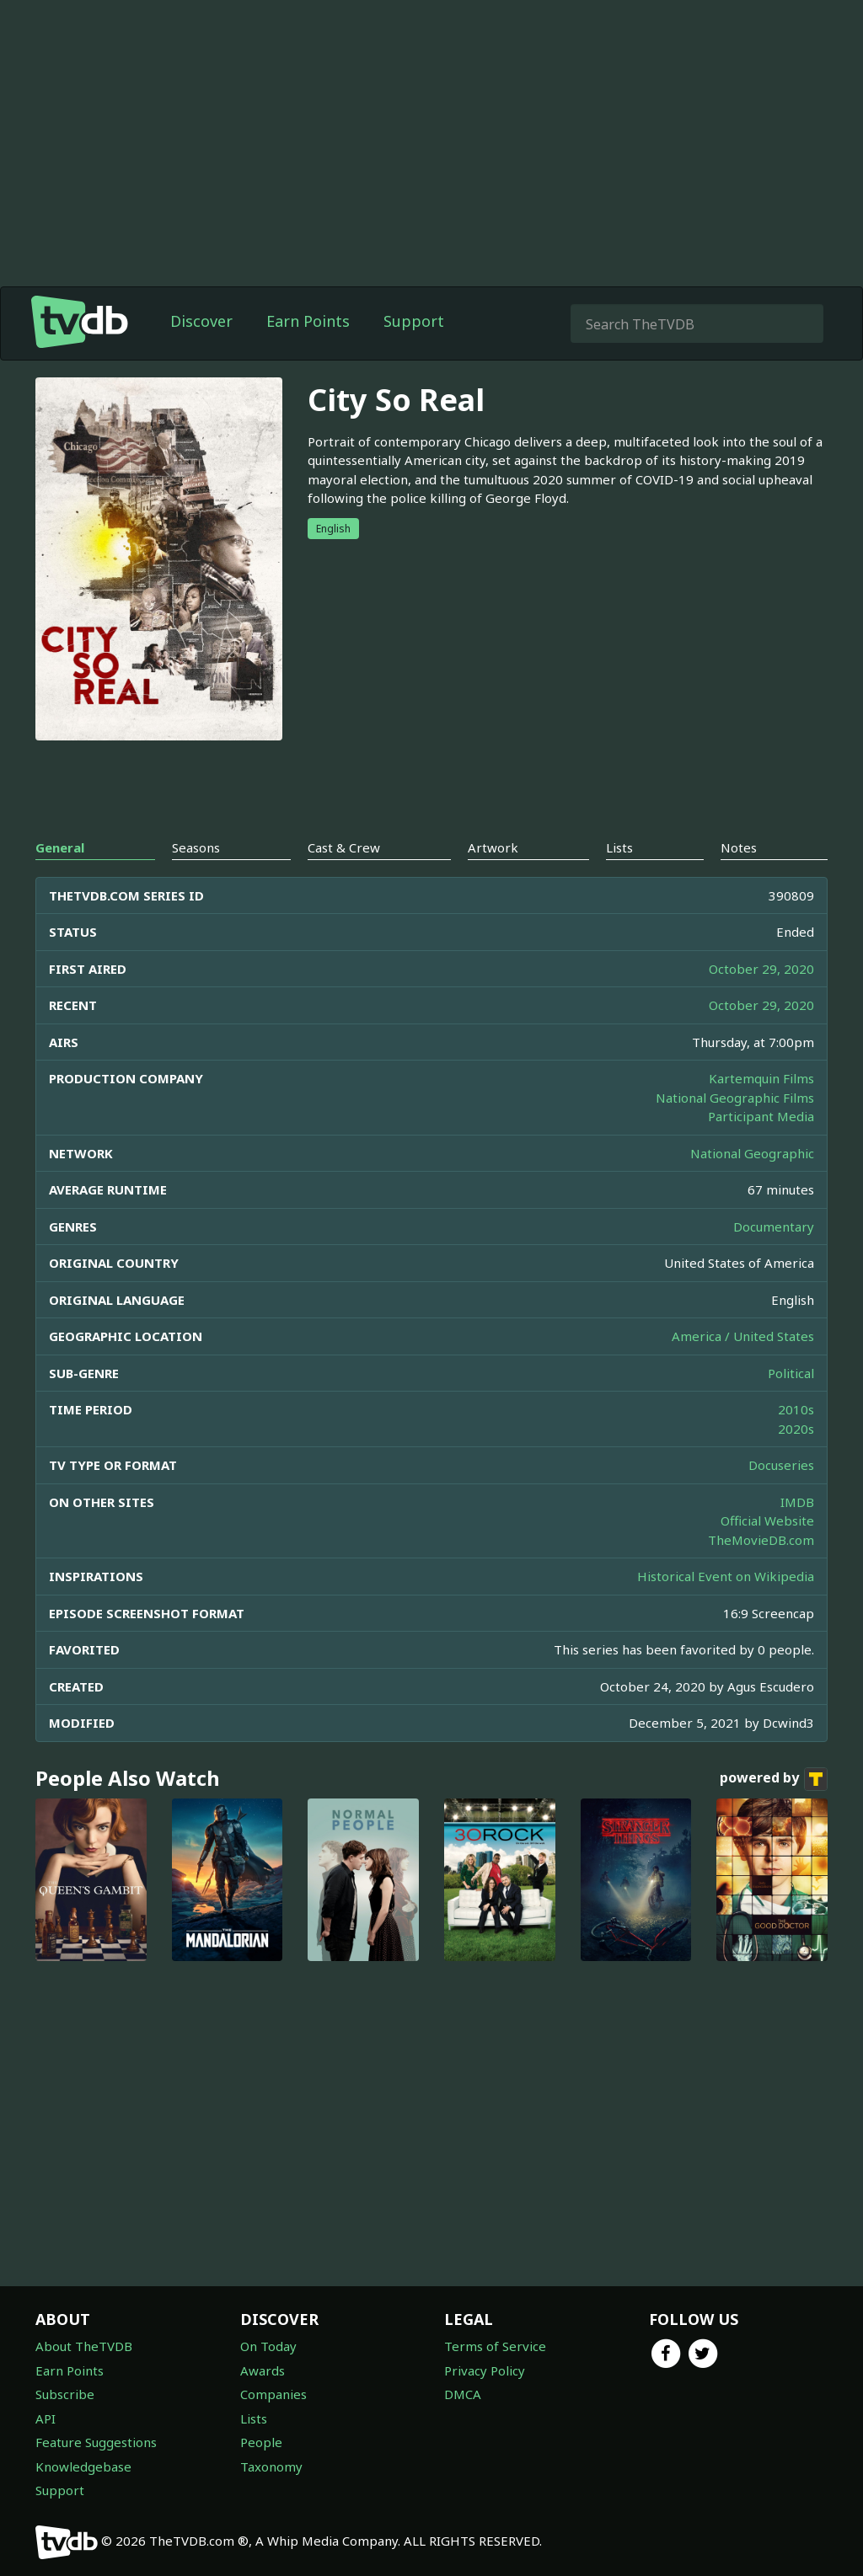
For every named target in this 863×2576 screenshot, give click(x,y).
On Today (268, 2346)
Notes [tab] (739, 847)
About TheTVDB (83, 2346)
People (261, 2442)
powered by (774, 1779)
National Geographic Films (735, 1097)
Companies (273, 2394)
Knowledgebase (83, 2466)
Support (413, 321)
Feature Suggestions (96, 2442)
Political (791, 1373)
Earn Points (308, 321)
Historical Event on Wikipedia (725, 1576)
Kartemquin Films (761, 1078)
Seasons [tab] (196, 847)
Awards (262, 2370)
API (45, 2418)
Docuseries (781, 1464)
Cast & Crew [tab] (344, 847)
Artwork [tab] (493, 847)
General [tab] (59, 847)
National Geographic (752, 1153)
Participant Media (761, 1116)
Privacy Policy (484, 2370)
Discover (201, 321)
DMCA (462, 2394)
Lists (253, 2418)
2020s (796, 1428)
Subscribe (64, 2394)
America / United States (743, 1336)
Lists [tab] (619, 847)
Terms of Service (495, 2346)
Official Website (767, 1520)
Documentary (773, 1226)
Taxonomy (271, 2466)
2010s (796, 1409)
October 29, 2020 (761, 968)
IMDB (797, 1502)
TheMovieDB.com (761, 1539)
